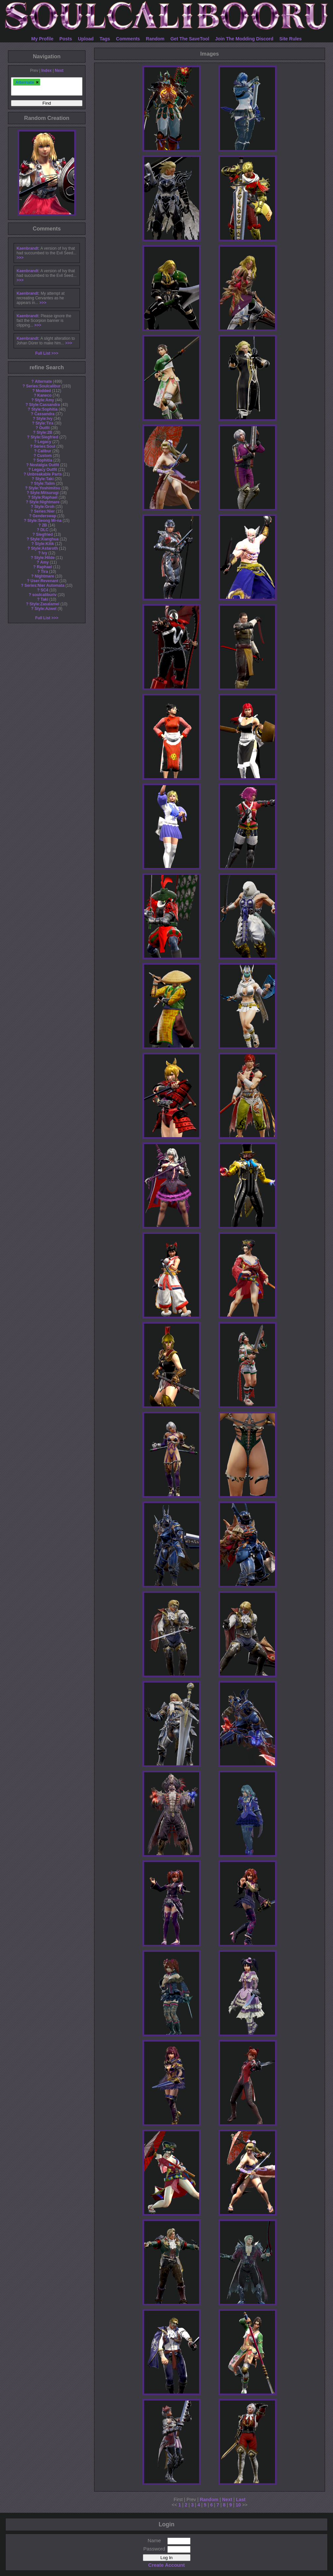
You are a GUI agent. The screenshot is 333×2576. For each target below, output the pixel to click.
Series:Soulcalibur (43, 386)
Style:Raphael (44, 497)
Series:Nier (44, 511)
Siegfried (44, 534)
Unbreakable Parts (44, 474)
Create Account (166, 2565)
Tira (44, 571)
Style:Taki (44, 479)
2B (44, 525)
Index (46, 70)
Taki (44, 599)
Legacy (44, 441)
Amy (44, 562)
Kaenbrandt (27, 248)
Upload (85, 38)
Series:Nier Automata (45, 585)
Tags (105, 38)
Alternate (43, 381)
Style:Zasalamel (44, 604)
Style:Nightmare (44, 502)
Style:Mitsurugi (44, 492)
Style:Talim (44, 483)
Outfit (44, 428)
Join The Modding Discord (244, 38)
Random (155, 38)
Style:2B (44, 432)
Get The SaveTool (189, 38)
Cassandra (44, 414)
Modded (43, 390)
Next (59, 70)
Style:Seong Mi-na (45, 520)
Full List (42, 353)
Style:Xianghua (44, 539)
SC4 (44, 590)
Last (241, 2499)
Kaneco (44, 395)
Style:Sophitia (44, 409)
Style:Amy (44, 400)
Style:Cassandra (44, 404)
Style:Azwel (45, 608)
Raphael (44, 567)
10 (238, 2504)
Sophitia (44, 460)
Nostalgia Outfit (44, 465)
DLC (44, 530)
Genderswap (44, 516)
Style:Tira (44, 423)
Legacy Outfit (44, 469)
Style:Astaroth (44, 548)
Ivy (44, 553)
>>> (20, 257)
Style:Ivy (44, 418)
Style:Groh (44, 506)
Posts (65, 38)
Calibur (44, 451)
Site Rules (290, 38)
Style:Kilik (44, 543)
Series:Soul (44, 446)
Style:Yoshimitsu (44, 488)
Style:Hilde (44, 557)
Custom (44, 455)
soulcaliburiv (44, 594)
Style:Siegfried (44, 437)
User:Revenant (44, 581)
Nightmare (44, 576)
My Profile (42, 38)
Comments (128, 38)
